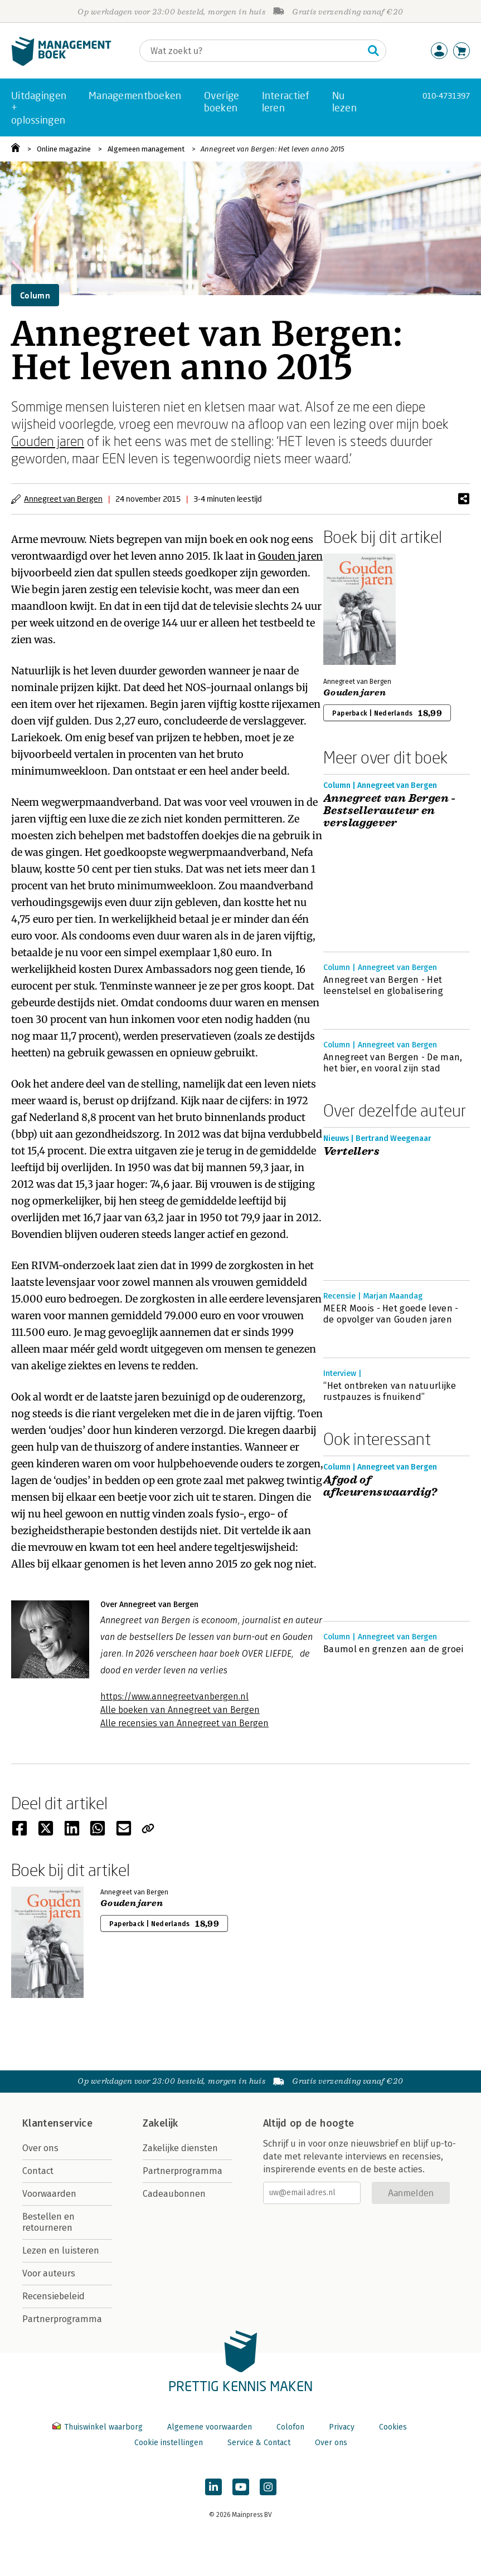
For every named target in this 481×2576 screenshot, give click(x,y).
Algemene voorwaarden (209, 2427)
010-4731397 (446, 95)
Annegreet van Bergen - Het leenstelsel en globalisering (383, 985)
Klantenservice (57, 2123)
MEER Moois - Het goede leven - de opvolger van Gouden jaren (391, 1314)
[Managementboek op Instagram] (268, 2487)
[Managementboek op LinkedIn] (213, 2487)
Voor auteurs (48, 2273)
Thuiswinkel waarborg (98, 2427)
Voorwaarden (49, 2193)
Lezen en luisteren (60, 2250)
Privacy (341, 2427)
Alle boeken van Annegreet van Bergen (180, 1710)
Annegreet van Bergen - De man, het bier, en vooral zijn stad (393, 1063)
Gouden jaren (47, 441)
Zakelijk (160, 2123)
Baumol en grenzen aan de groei (393, 1649)
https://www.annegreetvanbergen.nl (174, 1696)
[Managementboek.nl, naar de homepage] (61, 63)
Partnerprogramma (62, 2319)
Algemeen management (146, 149)
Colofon (290, 2427)
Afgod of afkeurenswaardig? (380, 1486)
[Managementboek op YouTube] (240, 2487)
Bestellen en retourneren (48, 2222)
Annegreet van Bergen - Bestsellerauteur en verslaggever (389, 810)
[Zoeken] (251, 51)
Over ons (40, 2148)
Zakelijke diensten (180, 2148)
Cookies (393, 2427)
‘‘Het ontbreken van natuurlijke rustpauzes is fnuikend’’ (389, 1391)
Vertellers (351, 1151)
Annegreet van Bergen (63, 498)
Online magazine (64, 149)
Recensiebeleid (53, 2296)
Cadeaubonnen (174, 2193)
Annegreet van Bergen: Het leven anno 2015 (272, 149)
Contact (38, 2171)
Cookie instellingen (168, 2442)
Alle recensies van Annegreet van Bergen (184, 1723)
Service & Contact (258, 2442)
